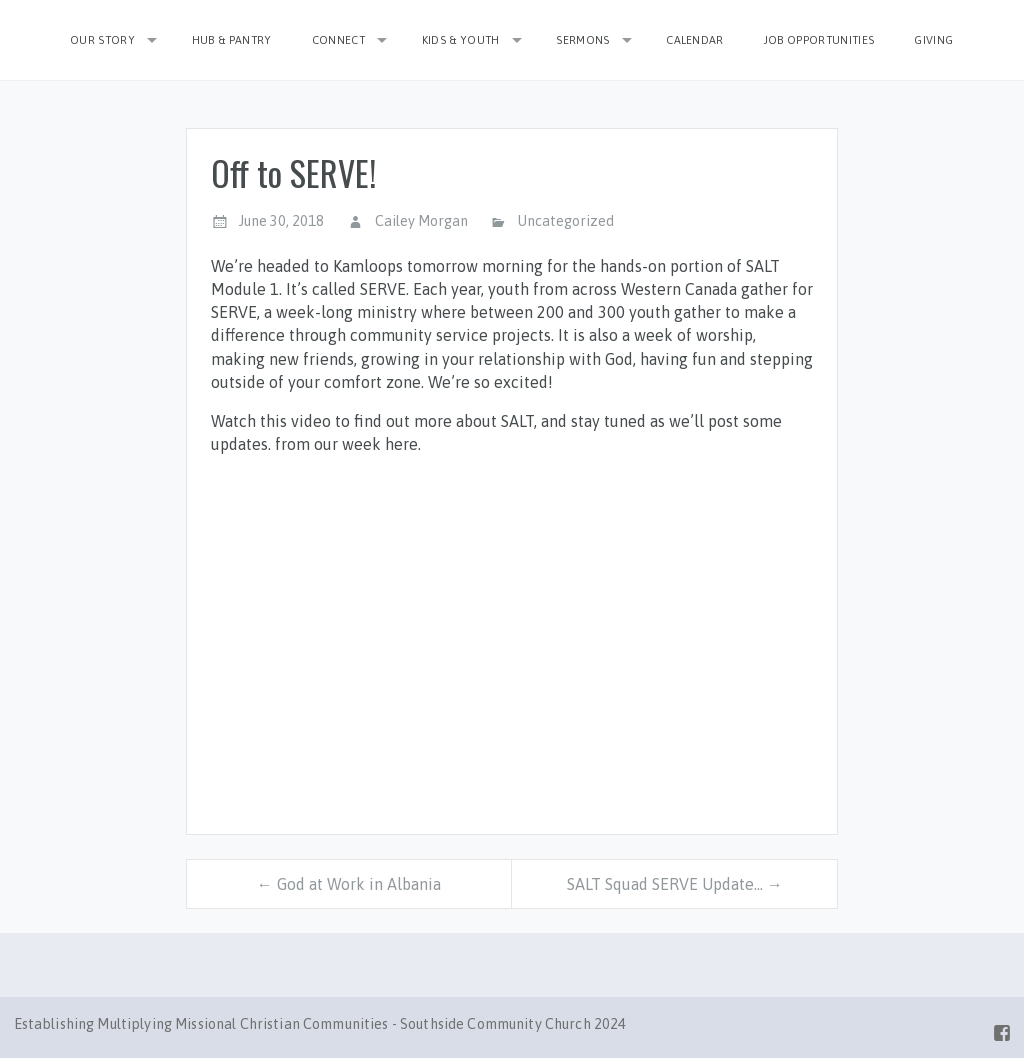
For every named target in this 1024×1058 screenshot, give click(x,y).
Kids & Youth (461, 40)
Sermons (582, 40)
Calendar (695, 40)
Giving (933, 40)
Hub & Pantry (232, 40)
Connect (338, 40)
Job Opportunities (819, 40)
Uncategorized (566, 221)
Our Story (102, 40)
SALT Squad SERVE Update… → (675, 884)
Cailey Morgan (421, 221)
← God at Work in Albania (349, 884)
